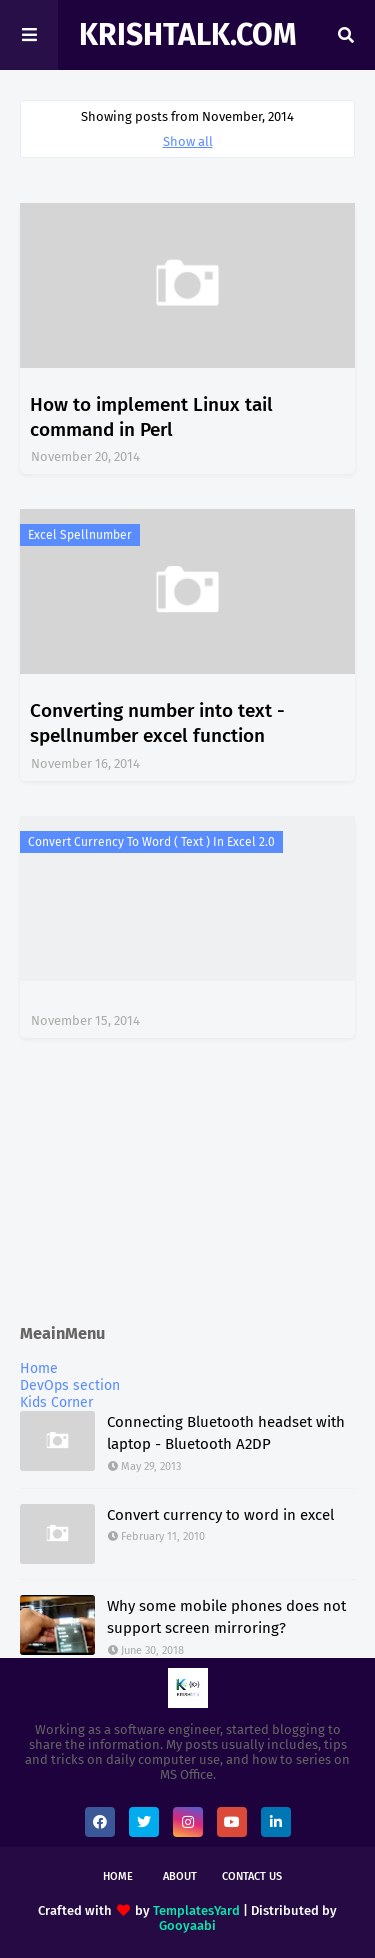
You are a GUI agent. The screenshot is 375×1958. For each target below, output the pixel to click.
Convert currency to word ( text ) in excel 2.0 (151, 842)
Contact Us (252, 1876)
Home (39, 1368)
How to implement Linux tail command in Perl (151, 417)
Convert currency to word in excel (220, 1515)
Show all (188, 141)
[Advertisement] (187, 1183)
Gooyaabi (187, 1925)
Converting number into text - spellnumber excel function (157, 723)
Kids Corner (56, 1402)
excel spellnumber (80, 535)
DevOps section (70, 1385)
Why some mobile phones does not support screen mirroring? (226, 1617)
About (180, 1876)
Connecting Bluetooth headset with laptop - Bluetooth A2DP (226, 1433)
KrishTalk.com (188, 35)
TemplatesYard (196, 1910)
